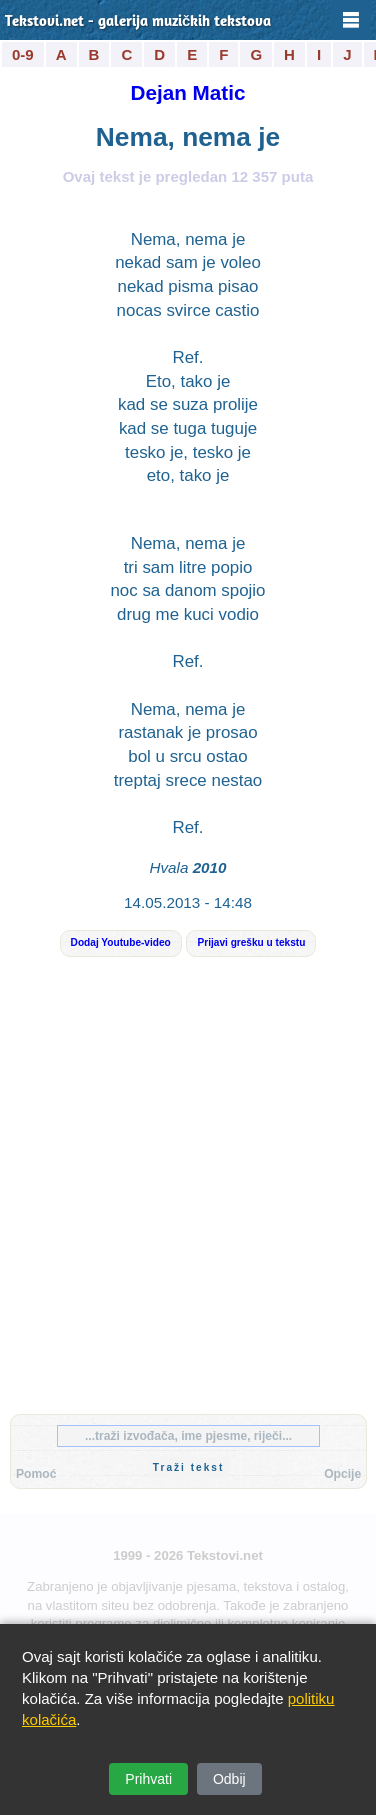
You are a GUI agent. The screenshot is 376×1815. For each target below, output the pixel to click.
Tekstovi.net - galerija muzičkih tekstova (138, 22)
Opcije (342, 1474)
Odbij (229, 1779)
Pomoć (36, 1474)
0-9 (23, 54)
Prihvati (148, 1779)
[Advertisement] (187, 1201)
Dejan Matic (188, 92)
